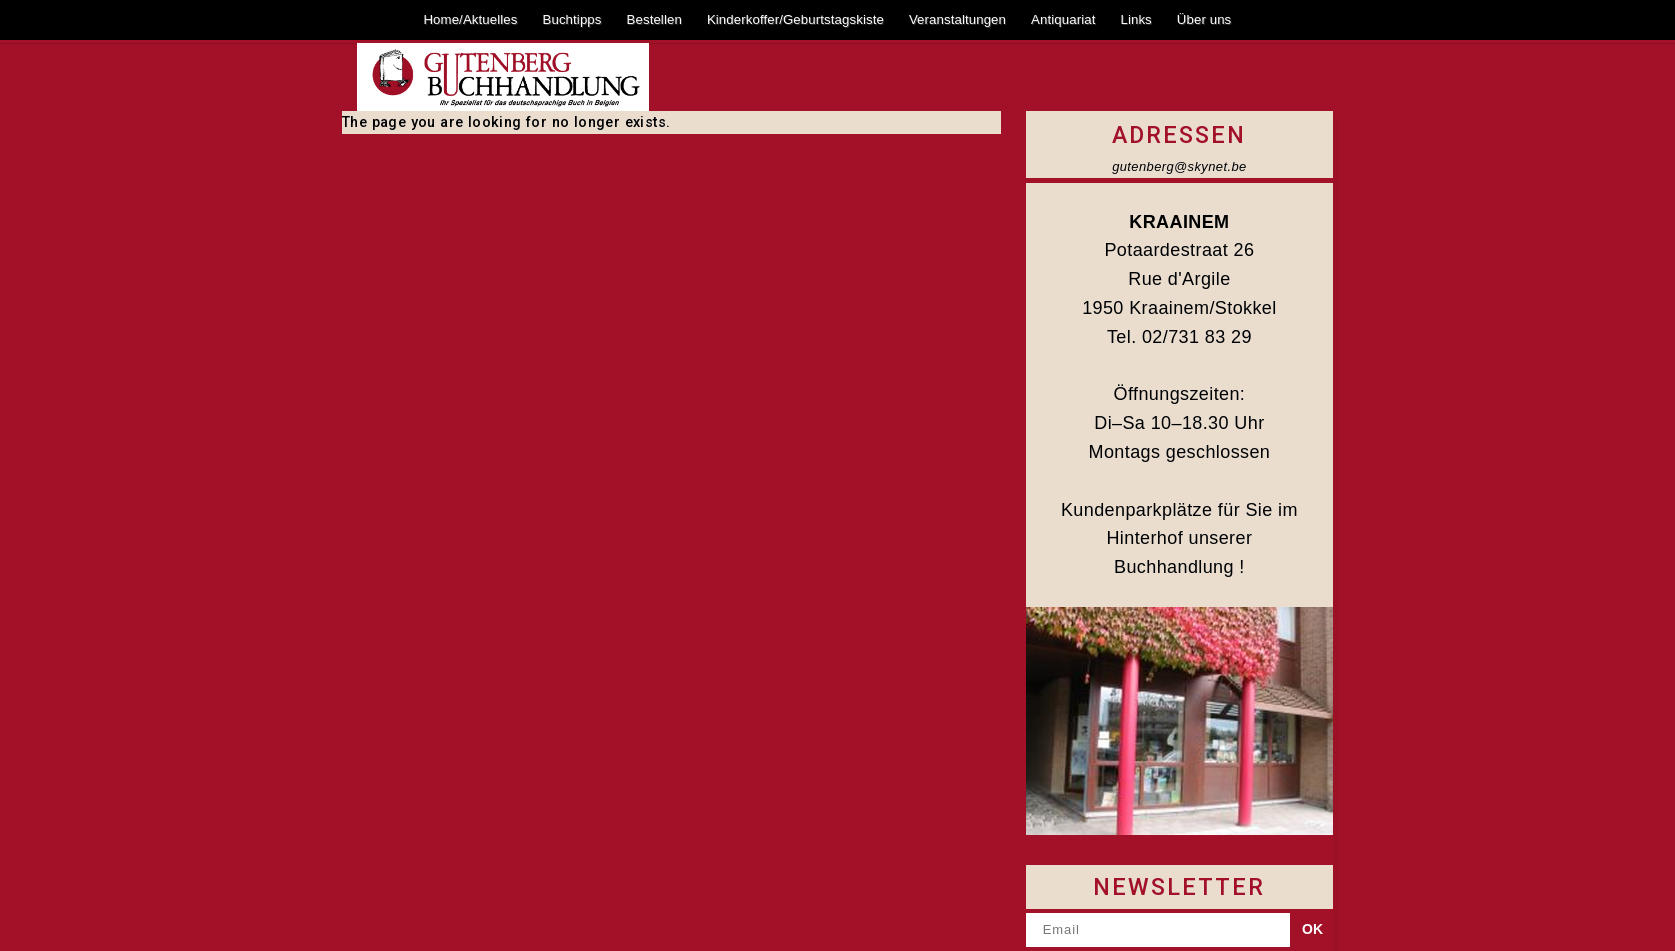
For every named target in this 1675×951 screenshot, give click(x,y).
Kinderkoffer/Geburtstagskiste (795, 19)
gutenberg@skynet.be (1179, 166)
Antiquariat (1063, 19)
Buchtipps (572, 19)
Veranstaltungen (957, 19)
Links (1135, 19)
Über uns (1204, 19)
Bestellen (654, 19)
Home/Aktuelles (470, 19)
